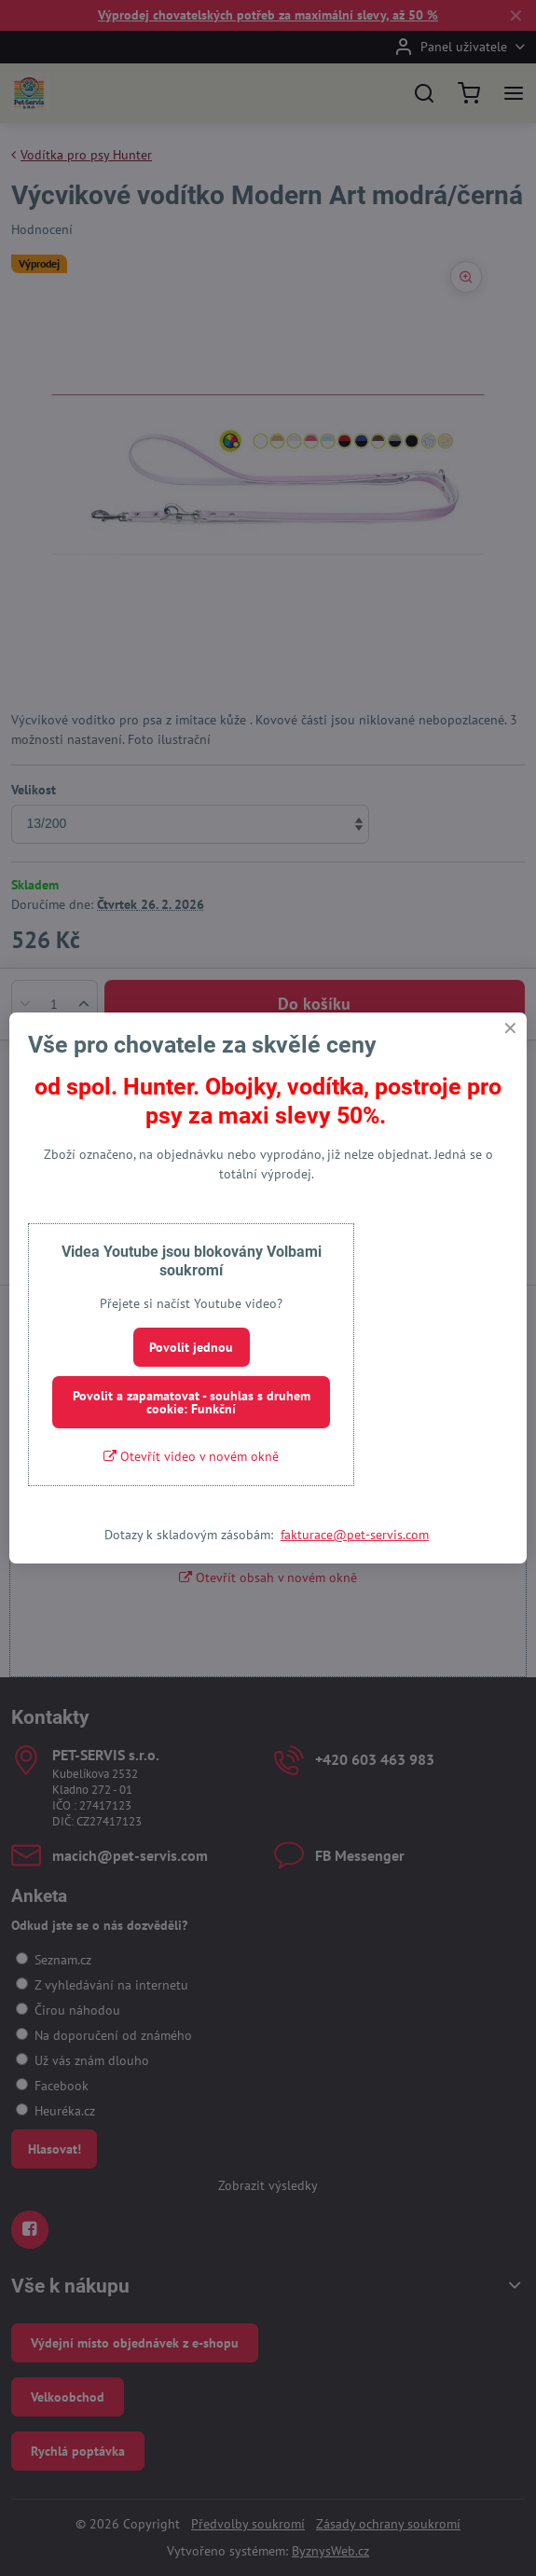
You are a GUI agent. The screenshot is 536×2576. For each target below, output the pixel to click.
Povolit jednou (191, 1347)
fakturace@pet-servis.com (355, 1534)
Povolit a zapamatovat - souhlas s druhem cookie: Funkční (191, 1402)
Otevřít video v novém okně (191, 1456)
